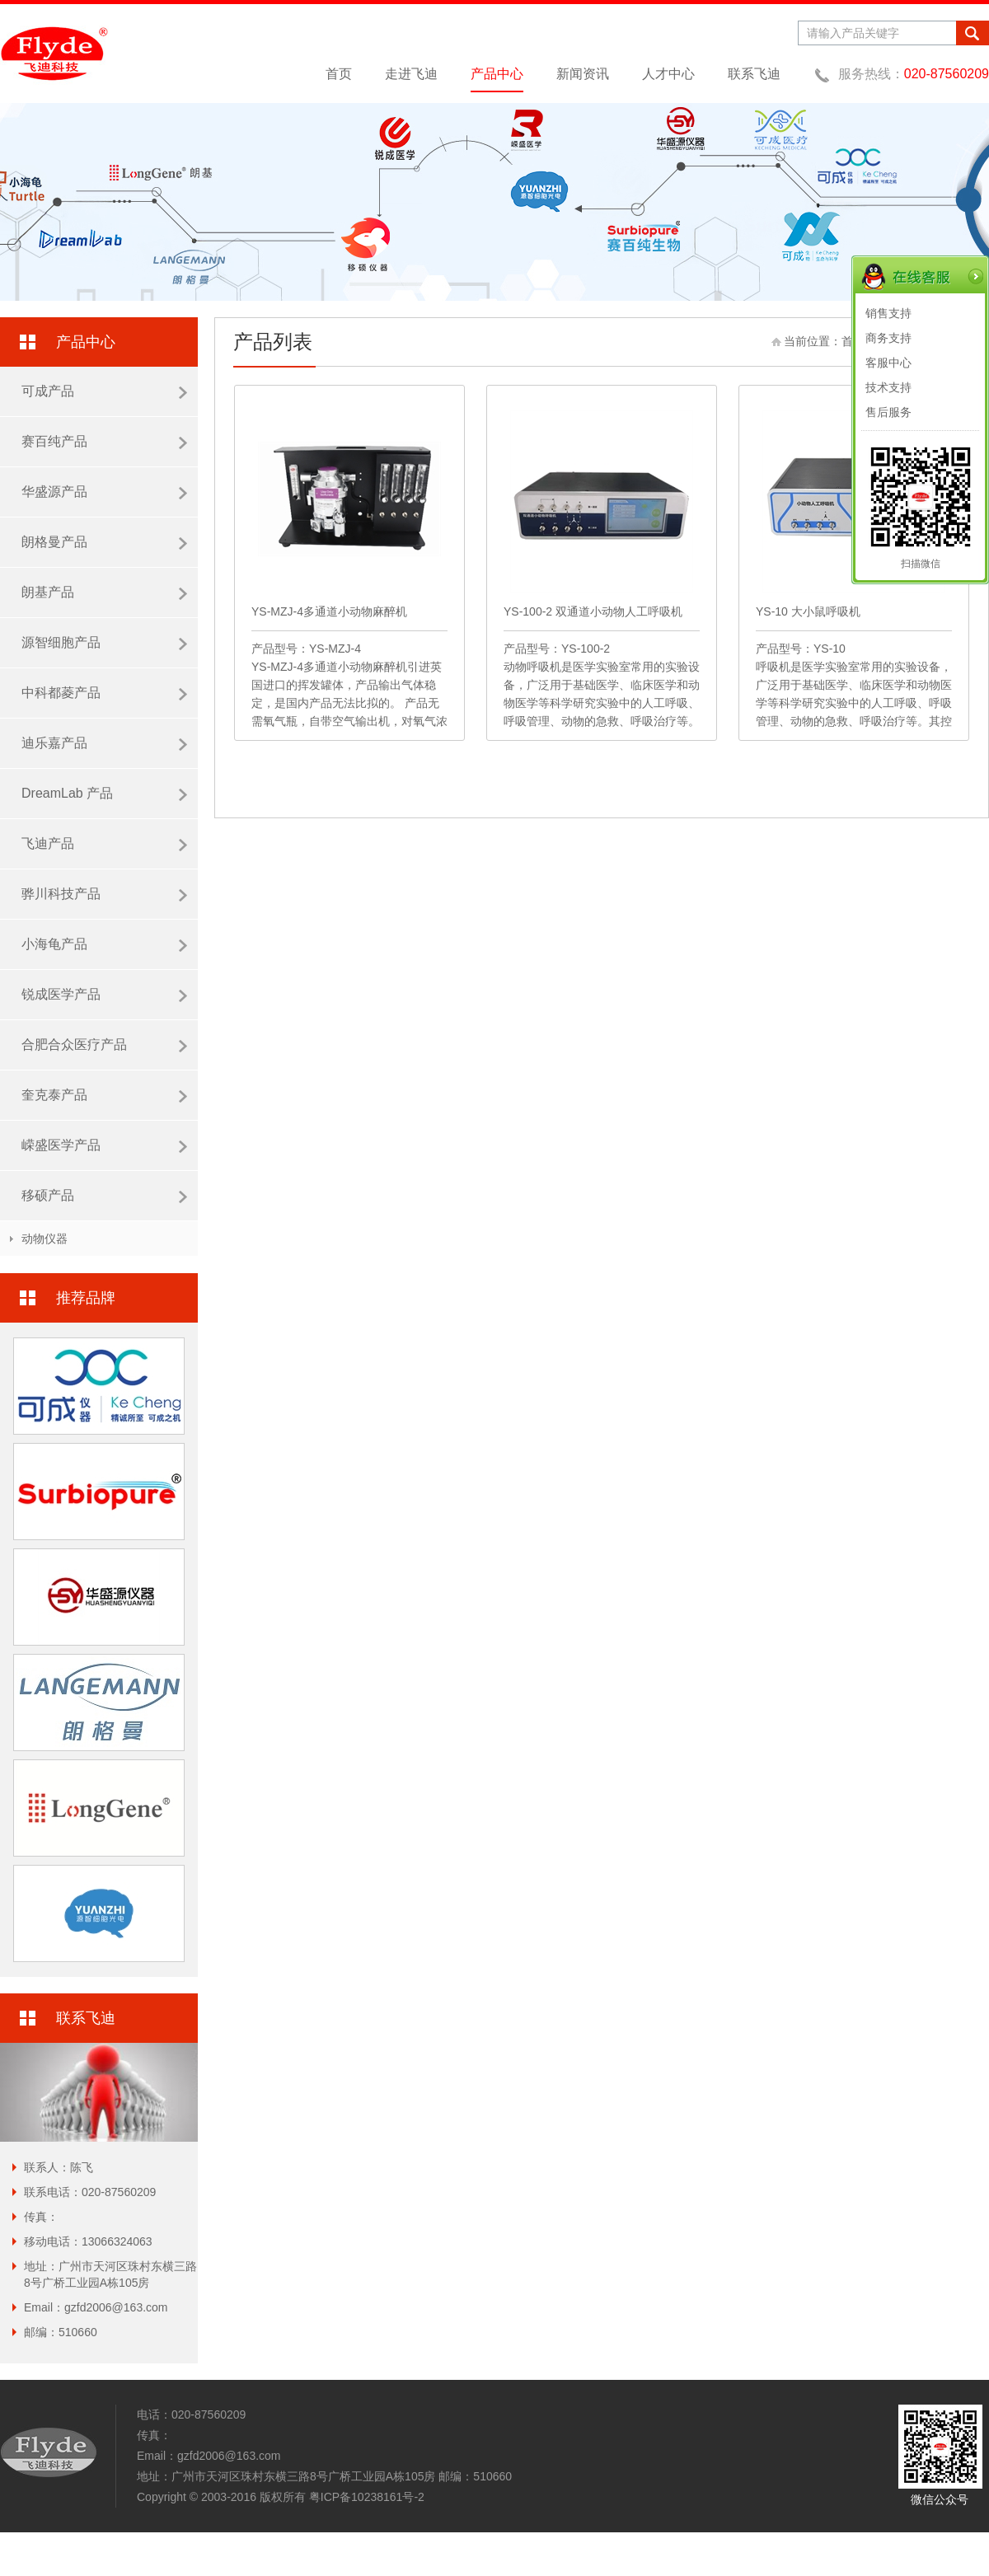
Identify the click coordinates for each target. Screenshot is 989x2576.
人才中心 (668, 74)
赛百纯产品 (104, 441)
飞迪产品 (104, 843)
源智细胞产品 (104, 642)
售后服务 (888, 412)
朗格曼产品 (104, 542)
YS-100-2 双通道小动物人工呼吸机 (593, 611)
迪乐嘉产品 (104, 743)
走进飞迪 (411, 74)
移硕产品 (104, 1195)
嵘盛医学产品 (104, 1145)
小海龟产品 (104, 944)
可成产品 (104, 391)
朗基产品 (104, 592)
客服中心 (888, 362)
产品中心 (497, 74)
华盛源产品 (104, 492)
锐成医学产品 (104, 994)
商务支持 (888, 337)
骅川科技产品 (104, 894)
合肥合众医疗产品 (104, 1044)
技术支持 (888, 387)
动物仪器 (44, 1238)
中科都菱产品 (104, 693)
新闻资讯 (582, 74)
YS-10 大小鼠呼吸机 (808, 611)
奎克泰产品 (104, 1095)
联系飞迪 (754, 74)
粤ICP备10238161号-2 (366, 2496)
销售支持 (888, 313)
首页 (339, 74)
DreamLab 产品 (104, 793)
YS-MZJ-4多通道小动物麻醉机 (329, 611)
